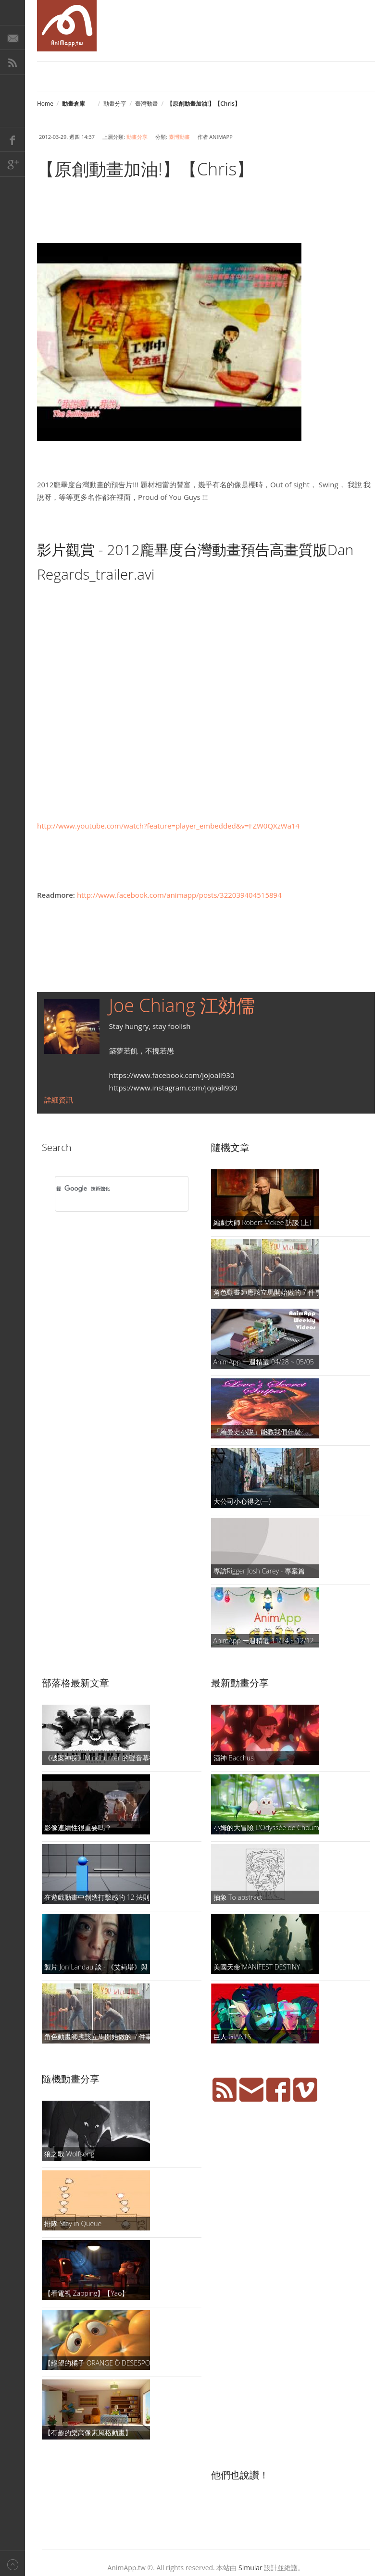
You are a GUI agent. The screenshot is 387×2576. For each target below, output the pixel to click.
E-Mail (12, 37)
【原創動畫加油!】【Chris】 (145, 169)
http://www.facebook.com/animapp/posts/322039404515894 (179, 895)
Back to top (12, 2563)
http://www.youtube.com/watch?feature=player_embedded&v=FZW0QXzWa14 (168, 825)
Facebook (12, 139)
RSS (12, 62)
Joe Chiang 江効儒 (182, 1004)
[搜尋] (109, 1189)
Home (45, 103)
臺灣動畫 (146, 103)
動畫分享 (114, 103)
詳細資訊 (58, 1099)
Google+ (12, 164)
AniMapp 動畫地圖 (67, 25)
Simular (250, 2567)
